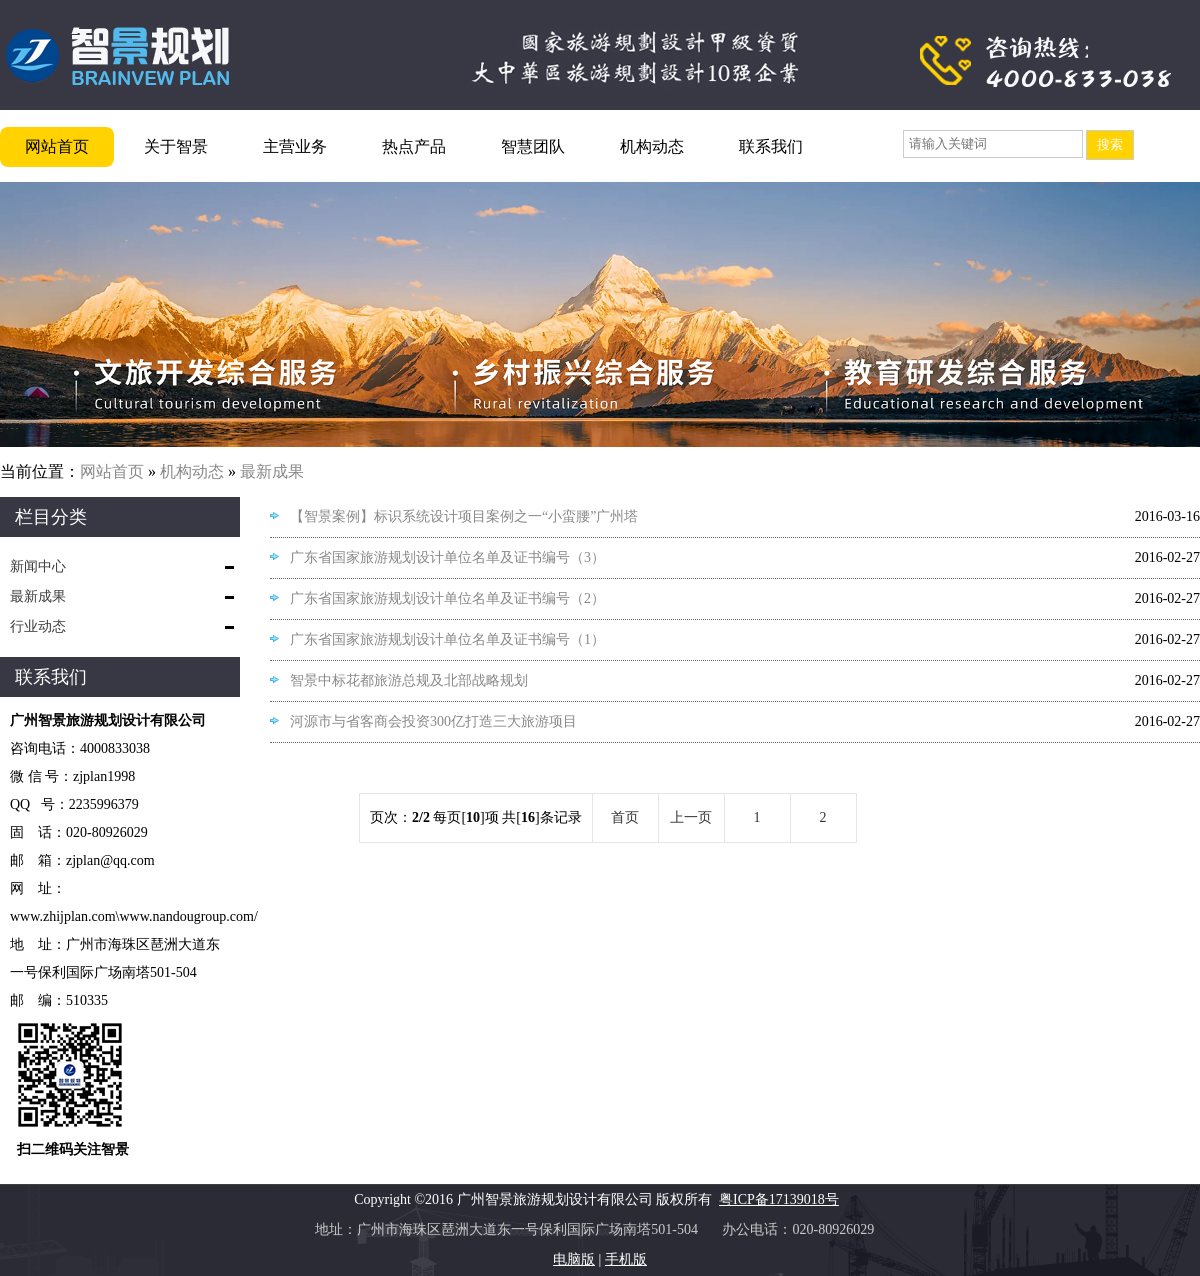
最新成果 (272, 471)
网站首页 (57, 146)
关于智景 (176, 146)
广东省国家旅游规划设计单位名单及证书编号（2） (447, 598)
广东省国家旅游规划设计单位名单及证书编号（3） (447, 557)
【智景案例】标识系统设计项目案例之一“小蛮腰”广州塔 (464, 516)
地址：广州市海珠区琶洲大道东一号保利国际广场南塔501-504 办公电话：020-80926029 (599, 1229)
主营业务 (295, 146)
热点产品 (414, 146)
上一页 (691, 817)
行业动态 (38, 626)
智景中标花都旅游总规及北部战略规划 (409, 680)
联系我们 (771, 146)
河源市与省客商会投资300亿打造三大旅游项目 (433, 721)
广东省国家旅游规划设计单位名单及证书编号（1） (447, 639)
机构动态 (652, 146)
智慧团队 (533, 146)
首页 (625, 817)
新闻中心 (38, 566)
